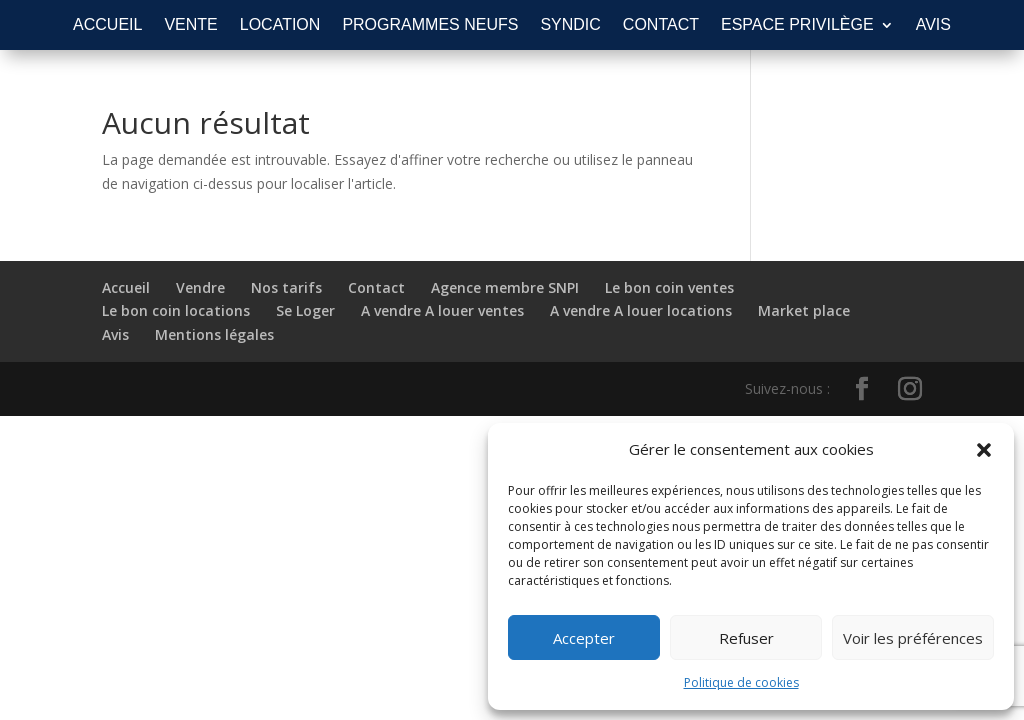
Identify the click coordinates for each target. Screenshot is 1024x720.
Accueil (126, 287)
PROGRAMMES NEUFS (430, 25)
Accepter (584, 638)
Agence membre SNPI (505, 287)
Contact (376, 287)
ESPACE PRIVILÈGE (797, 25)
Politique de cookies (741, 682)
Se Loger (305, 310)
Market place (804, 310)
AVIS (933, 25)
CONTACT (661, 25)
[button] (984, 450)
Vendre (200, 287)
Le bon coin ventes (669, 287)
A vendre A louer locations (641, 310)
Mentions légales (214, 334)
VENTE (190, 25)
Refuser (746, 638)
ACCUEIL (107, 25)
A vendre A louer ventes (442, 310)
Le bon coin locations (176, 310)
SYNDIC (570, 25)
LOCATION (280, 25)
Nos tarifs (286, 287)
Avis (115, 334)
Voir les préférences (913, 638)
